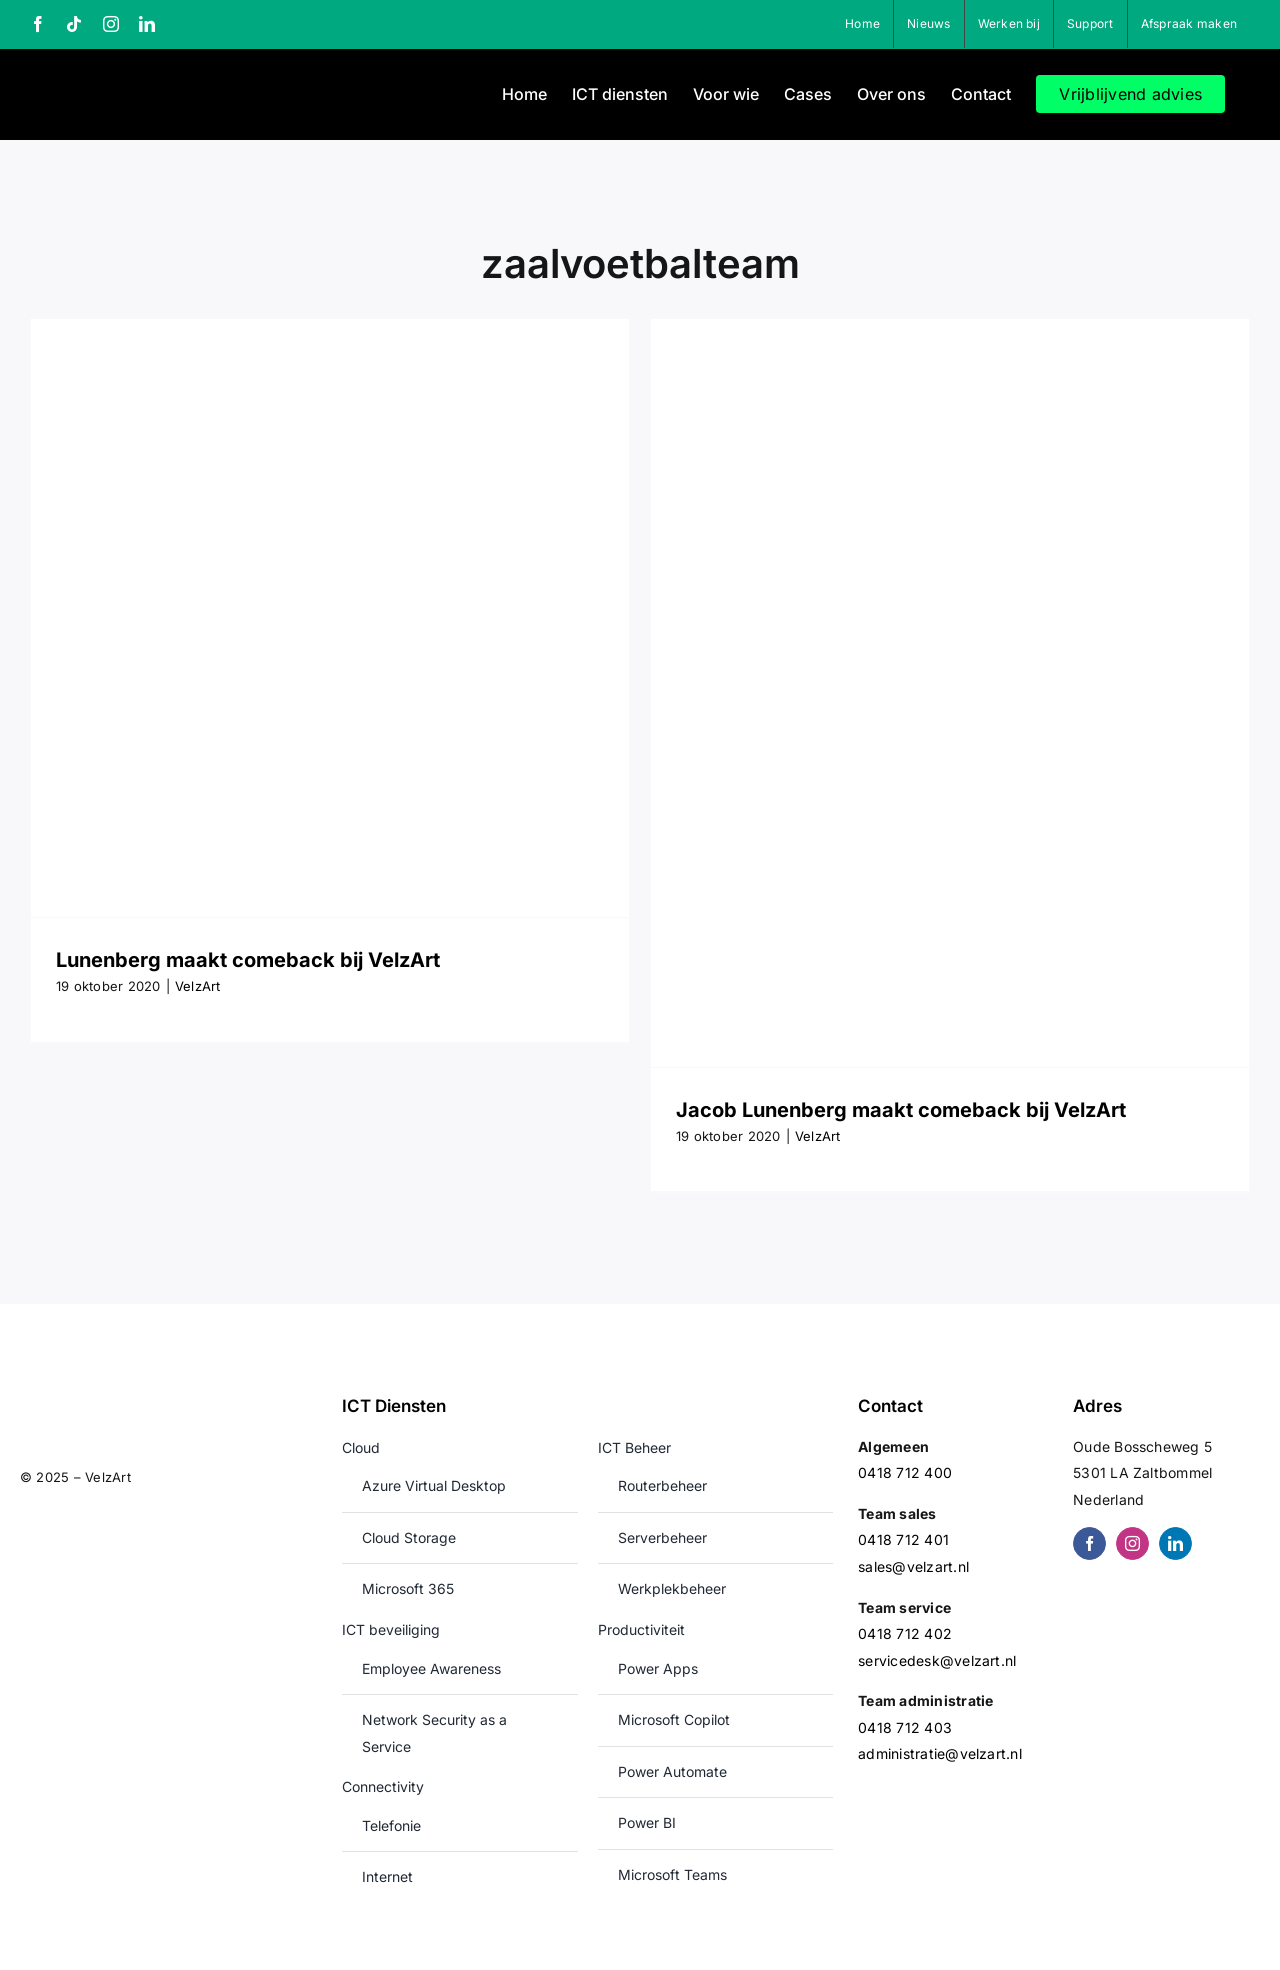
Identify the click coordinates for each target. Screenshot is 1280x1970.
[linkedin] (1175, 1543)
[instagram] (1132, 1543)
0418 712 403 (905, 1727)
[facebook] (1089, 1543)
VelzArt (198, 986)
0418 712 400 (905, 1472)
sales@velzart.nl (913, 1566)
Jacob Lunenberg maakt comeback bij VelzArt (901, 1110)
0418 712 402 (905, 1633)
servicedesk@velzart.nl (937, 1660)
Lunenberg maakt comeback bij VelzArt (248, 960)
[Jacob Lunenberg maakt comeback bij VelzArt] (950, 693)
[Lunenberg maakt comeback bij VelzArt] (330, 618)
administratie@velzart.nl (940, 1753)
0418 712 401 (903, 1539)
